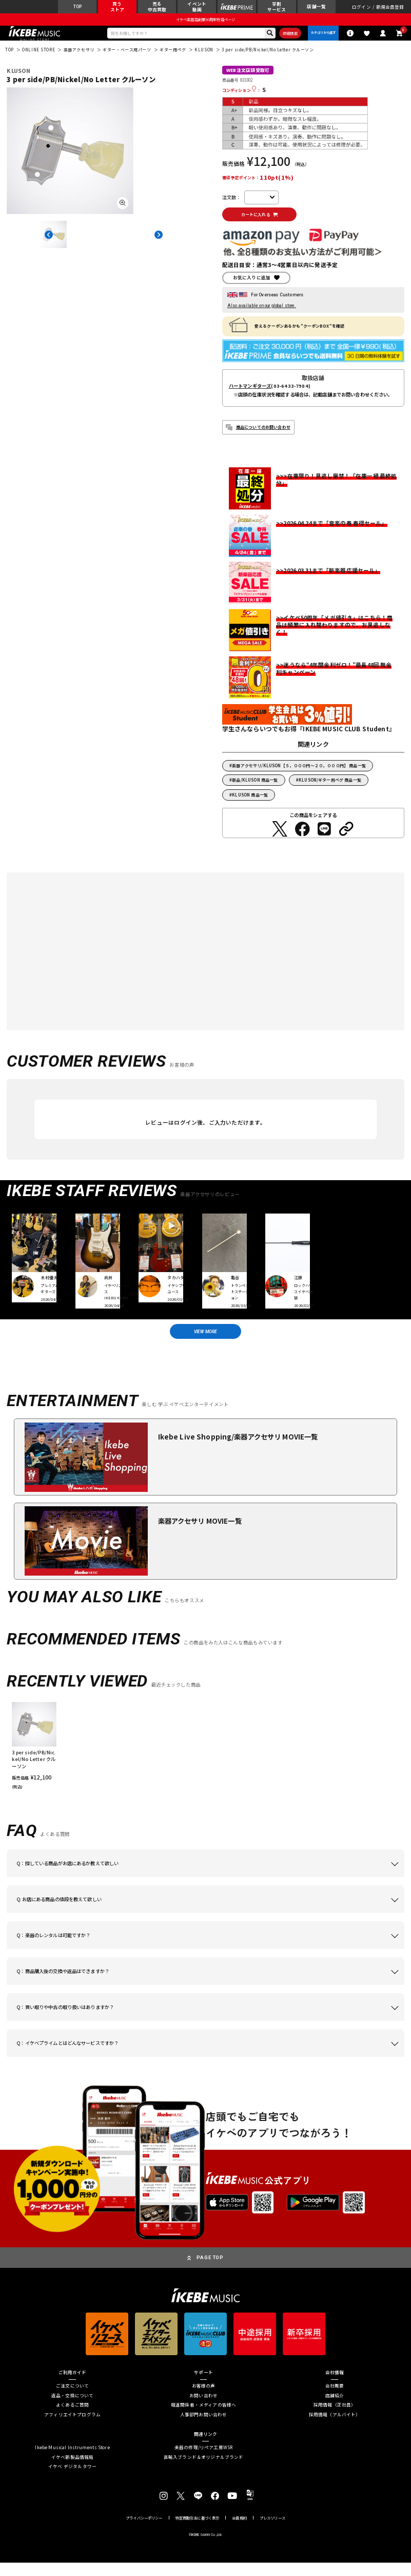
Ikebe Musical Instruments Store (72, 2461)
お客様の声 (204, 2399)
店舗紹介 (334, 2409)
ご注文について (72, 2399)
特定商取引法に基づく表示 (197, 2531)
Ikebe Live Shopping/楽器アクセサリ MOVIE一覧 (238, 1450)
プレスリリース (272, 2531)
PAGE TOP (210, 2271)
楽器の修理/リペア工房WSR (203, 2461)
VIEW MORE (205, 1343)
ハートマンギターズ (250, 396)
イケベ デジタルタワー (72, 2480)
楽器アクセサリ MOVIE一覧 (200, 1535)
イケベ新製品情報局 (72, 2470)
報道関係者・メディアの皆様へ (203, 2418)
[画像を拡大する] (123, 210)
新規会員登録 (390, 8)
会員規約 (239, 2531)
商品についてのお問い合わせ (263, 437)
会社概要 (334, 2399)
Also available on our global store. (261, 316)
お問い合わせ (203, 2409)
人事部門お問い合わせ (203, 2427)
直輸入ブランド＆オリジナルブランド (204, 2470)
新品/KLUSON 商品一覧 (255, 790)
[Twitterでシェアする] (279, 839)
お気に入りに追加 (251, 288)
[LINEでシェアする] (324, 839)
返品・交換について (72, 2409)
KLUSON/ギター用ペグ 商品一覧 (330, 790)
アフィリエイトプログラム (72, 2427)
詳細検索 (283, 38)
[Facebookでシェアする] (302, 839)
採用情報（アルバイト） (335, 2427)
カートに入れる (263, 222)
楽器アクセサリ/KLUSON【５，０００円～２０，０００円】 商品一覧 (299, 776)
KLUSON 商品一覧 (250, 805)
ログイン (361, 8)
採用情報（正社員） (335, 2418)
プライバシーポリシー (144, 2531)
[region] (205, 1759)
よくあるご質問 (72, 2418)
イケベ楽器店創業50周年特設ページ (205, 23)
